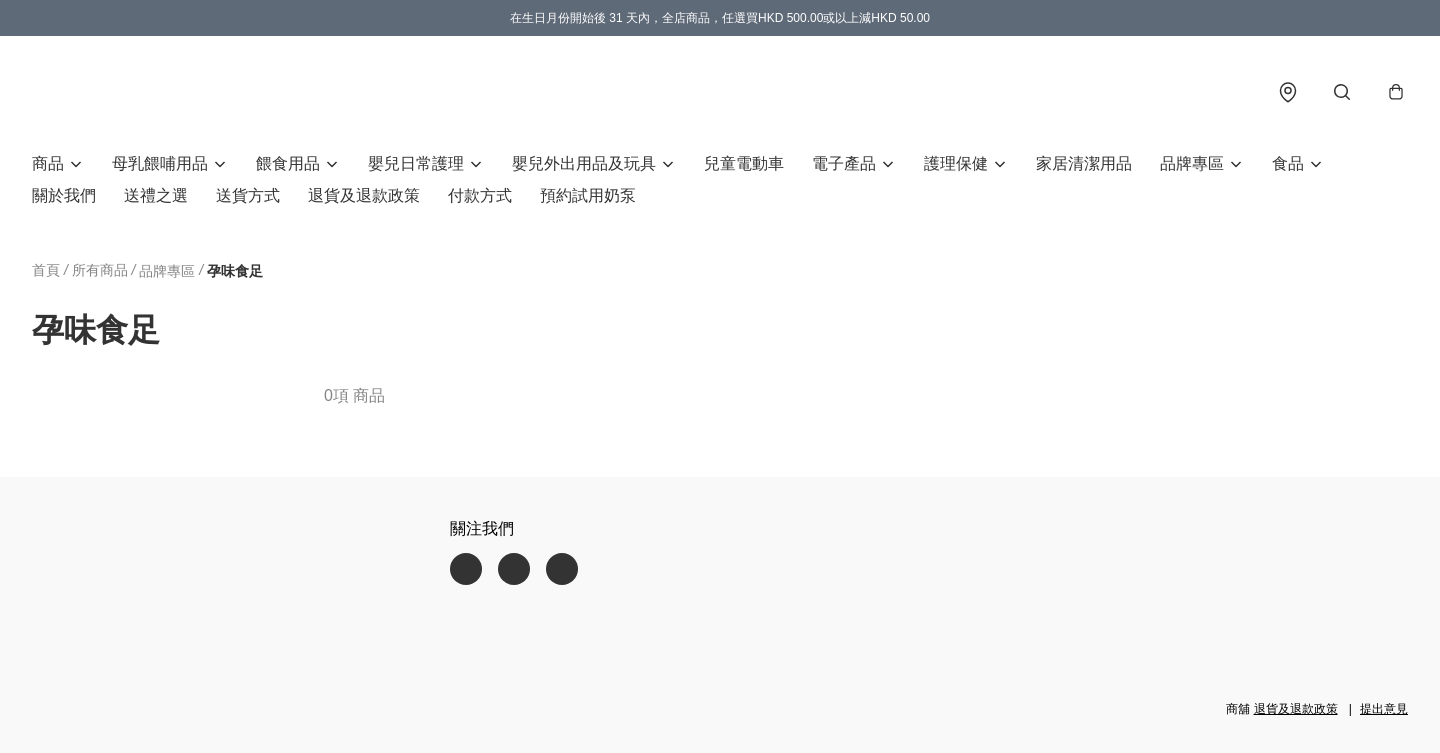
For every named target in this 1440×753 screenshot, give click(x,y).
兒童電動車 (744, 163)
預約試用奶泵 (588, 195)
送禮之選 (156, 195)
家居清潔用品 (1084, 163)
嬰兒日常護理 (416, 163)
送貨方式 (248, 195)
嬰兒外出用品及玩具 (584, 163)
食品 (1288, 163)
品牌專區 (1192, 163)
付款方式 (480, 195)
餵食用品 (288, 163)
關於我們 (64, 195)
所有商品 (100, 270)
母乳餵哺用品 (160, 163)
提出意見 (1384, 709)
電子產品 (844, 163)
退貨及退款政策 (364, 195)
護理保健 (956, 163)
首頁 (46, 270)
